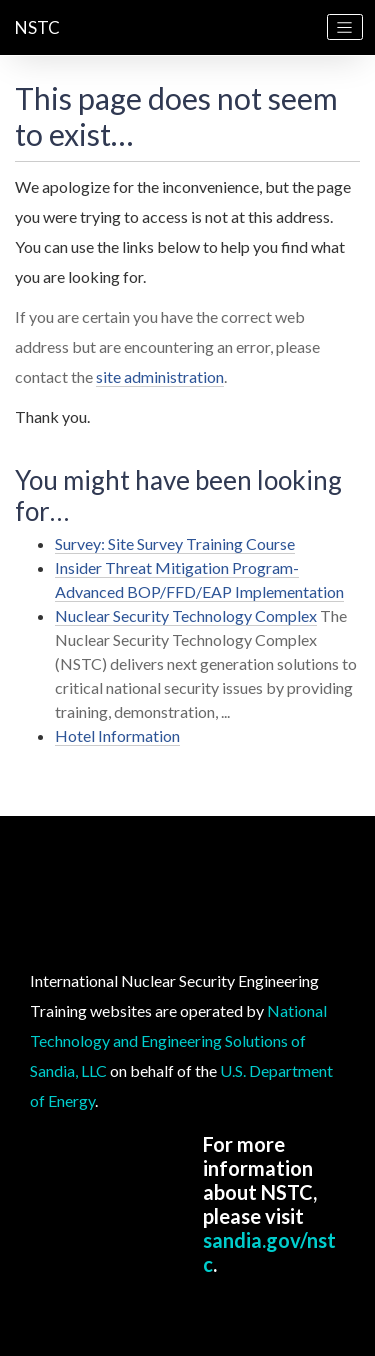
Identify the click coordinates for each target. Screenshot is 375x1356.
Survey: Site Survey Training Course (175, 543)
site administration (160, 376)
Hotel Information (117, 735)
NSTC (37, 27)
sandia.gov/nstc (269, 1252)
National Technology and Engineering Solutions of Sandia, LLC (178, 1040)
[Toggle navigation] (345, 27)
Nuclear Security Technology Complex (186, 615)
